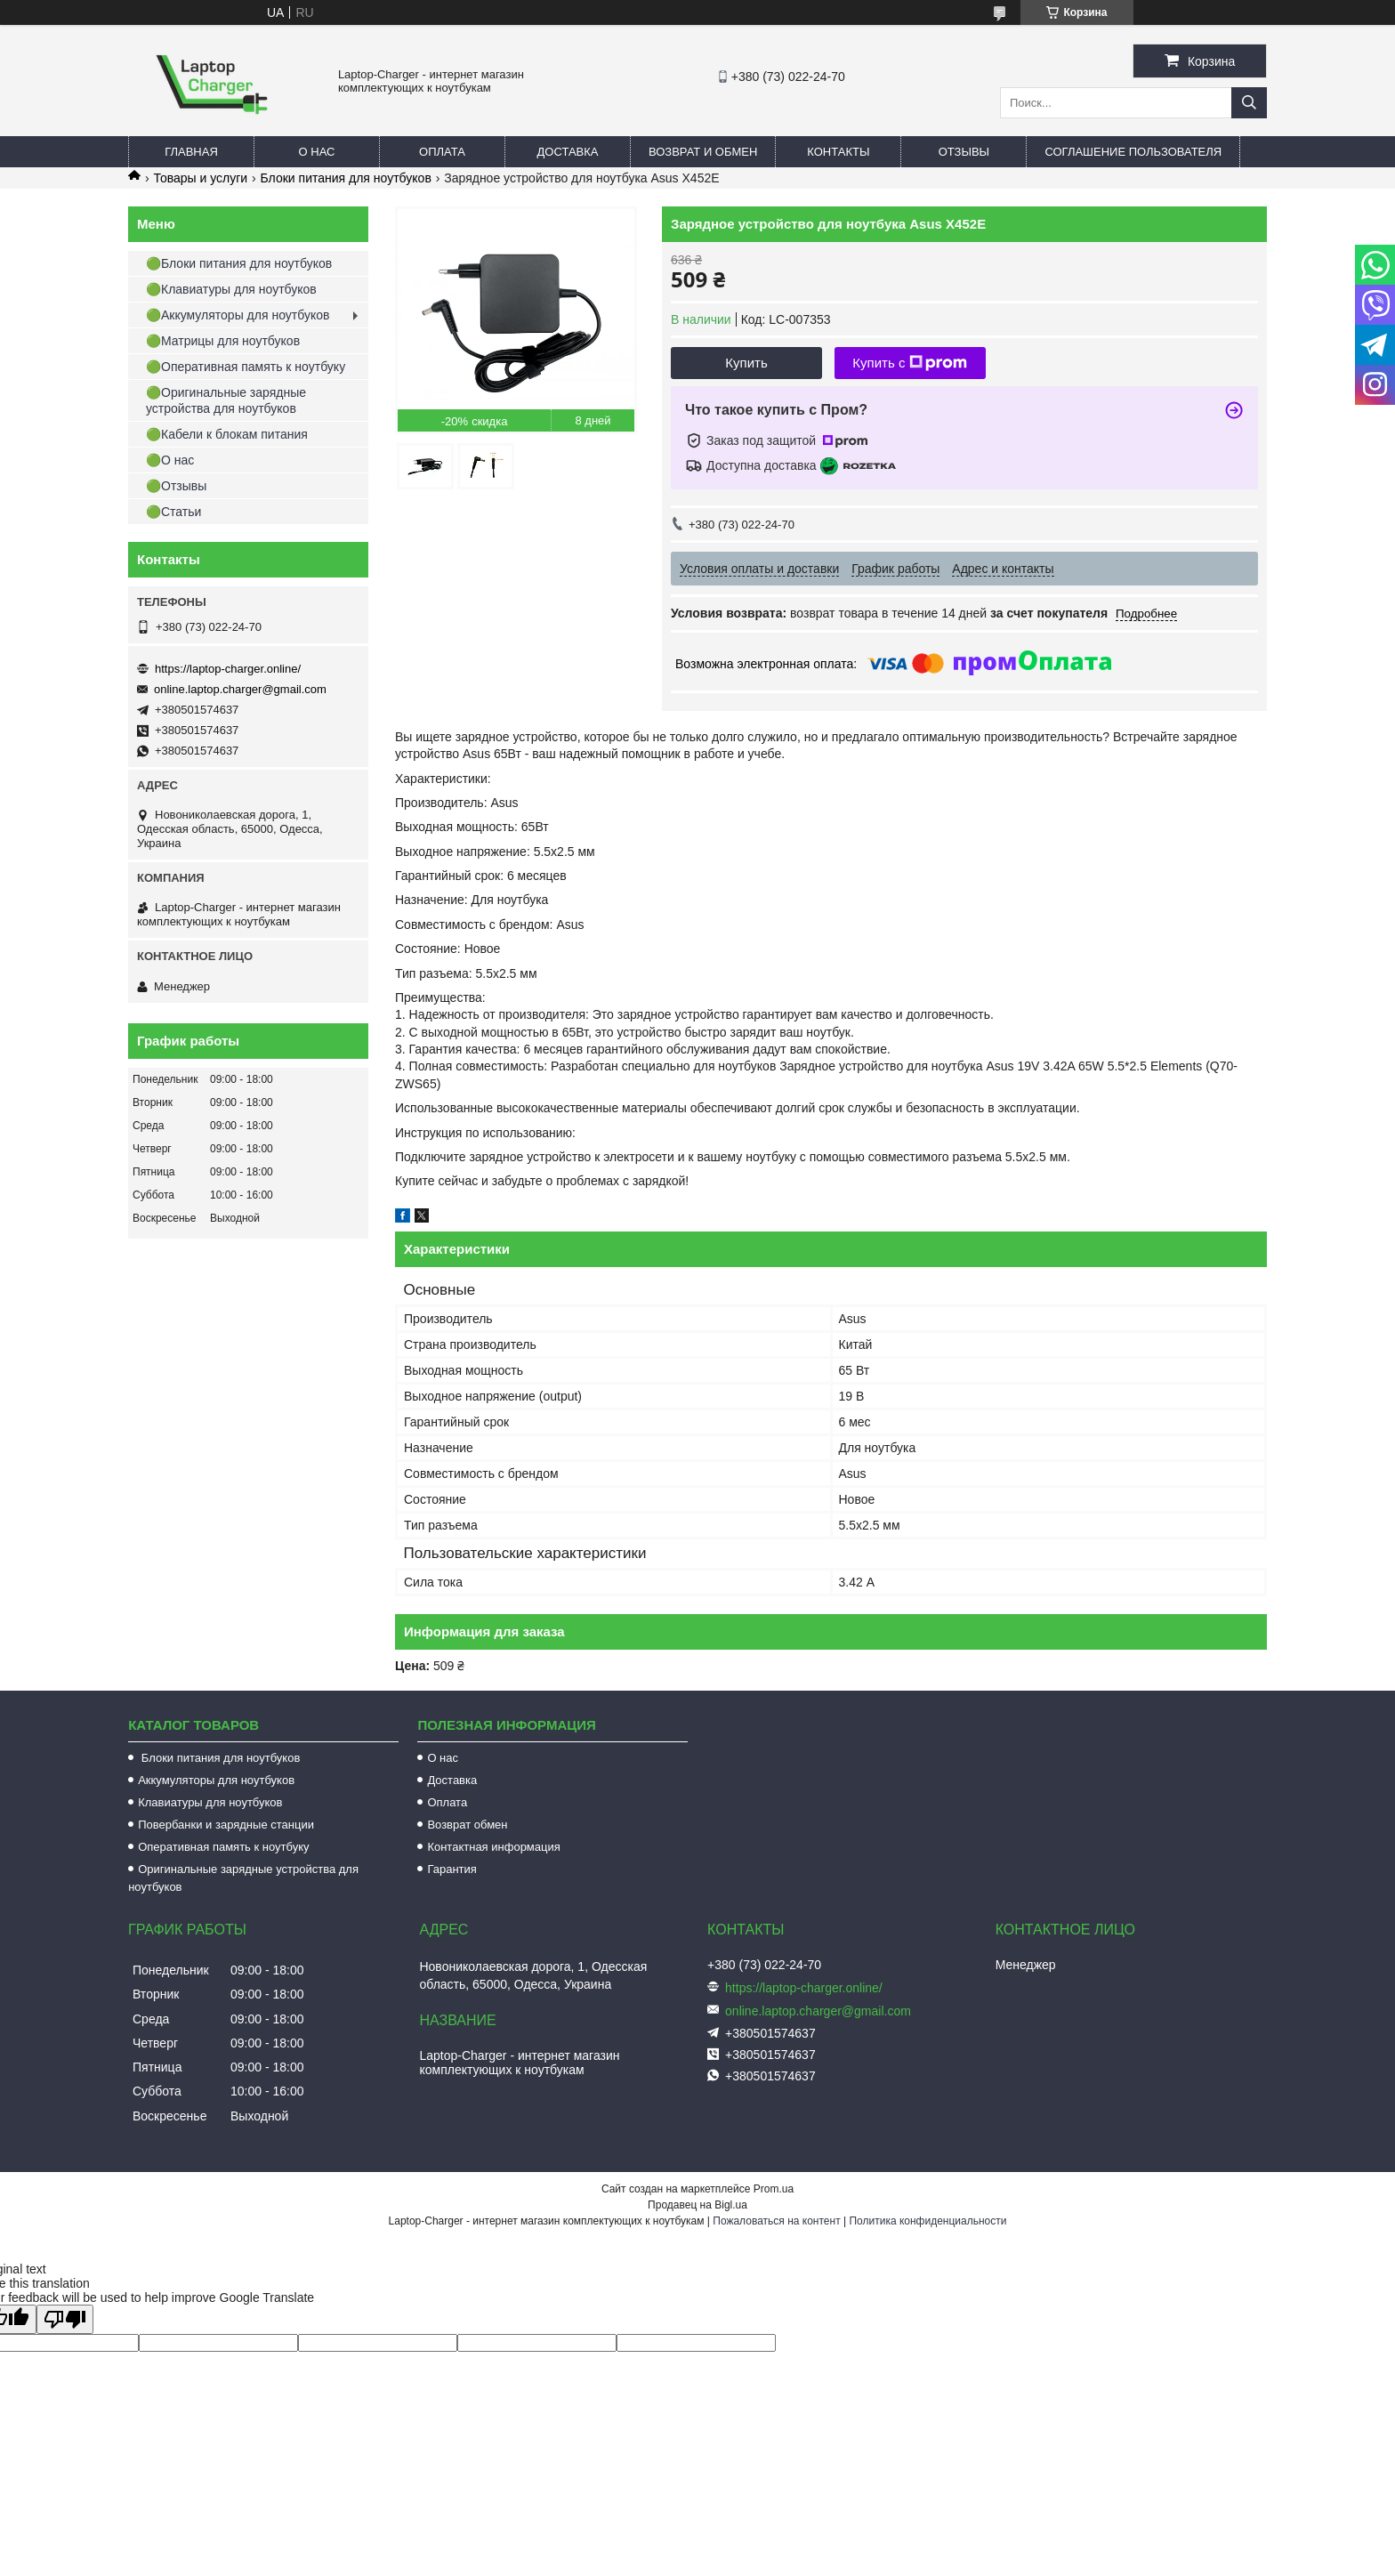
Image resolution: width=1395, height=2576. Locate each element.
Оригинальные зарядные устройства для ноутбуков (243, 1878)
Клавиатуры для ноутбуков (210, 1802)
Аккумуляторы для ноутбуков (216, 1780)
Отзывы (964, 151)
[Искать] (1249, 102)
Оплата (442, 151)
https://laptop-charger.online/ (228, 668)
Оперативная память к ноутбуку (223, 1846)
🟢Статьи (173, 512)
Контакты (838, 151)
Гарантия (451, 1869)
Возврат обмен (467, 1824)
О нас (317, 151)
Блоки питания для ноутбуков (346, 178)
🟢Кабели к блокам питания (227, 434)
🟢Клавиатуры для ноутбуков (231, 289)
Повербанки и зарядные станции (226, 1824)
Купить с (909, 363)
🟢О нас (170, 460)
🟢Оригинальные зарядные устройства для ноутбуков (226, 400)
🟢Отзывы (176, 486)
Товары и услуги (200, 178)
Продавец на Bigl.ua (697, 2205)
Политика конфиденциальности (927, 2221)
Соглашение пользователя (1133, 151)
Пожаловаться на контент (776, 2221)
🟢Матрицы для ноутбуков (223, 341)
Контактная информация (493, 1846)
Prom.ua (774, 2189)
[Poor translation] (64, 2319)
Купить (746, 362)
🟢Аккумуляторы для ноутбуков (237, 315)
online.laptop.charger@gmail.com (240, 689)
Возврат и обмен (703, 151)
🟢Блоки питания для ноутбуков (239, 263)
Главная (191, 151)
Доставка (568, 151)
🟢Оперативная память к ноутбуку (245, 366)
